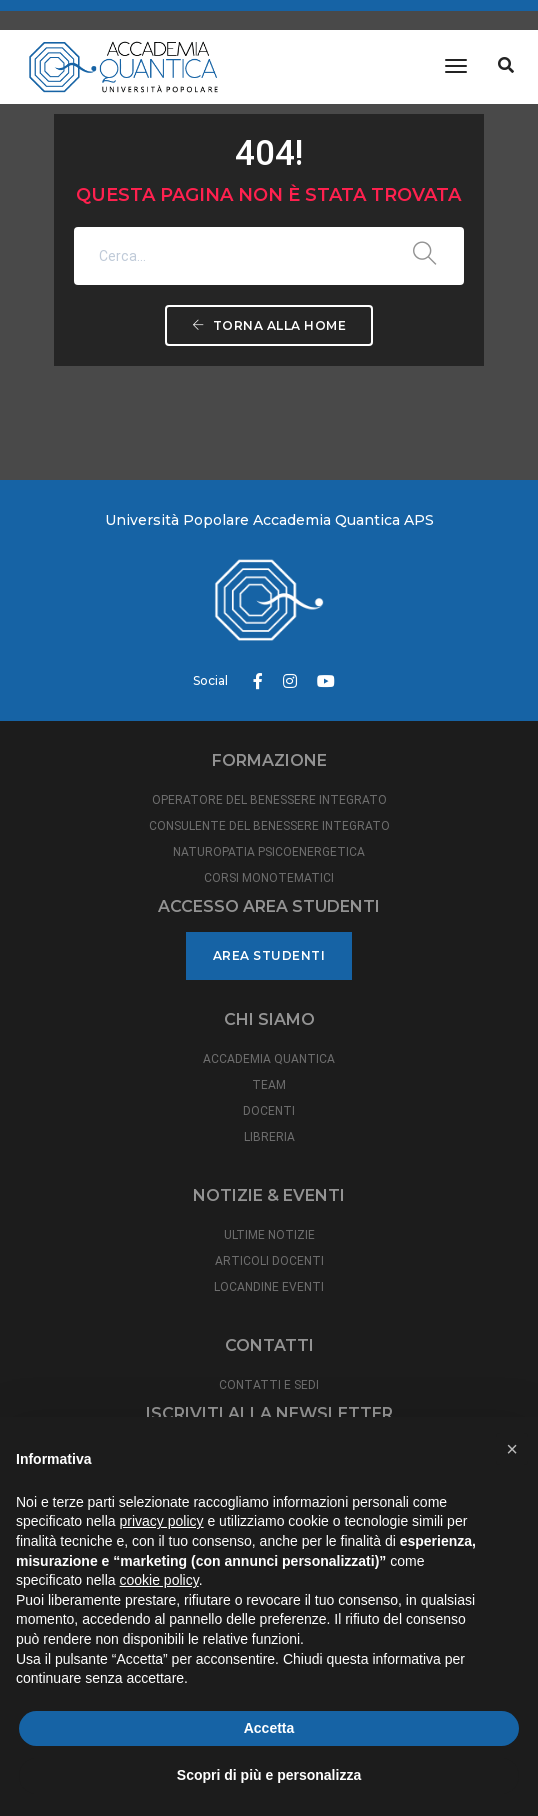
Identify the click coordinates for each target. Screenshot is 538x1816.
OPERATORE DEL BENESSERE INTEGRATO (269, 800)
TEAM (269, 1085)
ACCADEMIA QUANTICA (269, 1059)
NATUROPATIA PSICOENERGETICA (269, 852)
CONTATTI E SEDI (269, 1385)
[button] (512, 1449)
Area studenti (269, 955)
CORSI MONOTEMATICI (269, 878)
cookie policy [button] (159, 1580)
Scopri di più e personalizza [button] (269, 1775)
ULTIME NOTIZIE (269, 1235)
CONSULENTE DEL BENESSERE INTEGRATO (269, 826)
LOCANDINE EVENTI (269, 1287)
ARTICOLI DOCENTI (269, 1261)
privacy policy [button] (162, 1521)
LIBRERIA (269, 1137)
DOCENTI (269, 1111)
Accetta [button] (269, 1728)
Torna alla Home (269, 325)
